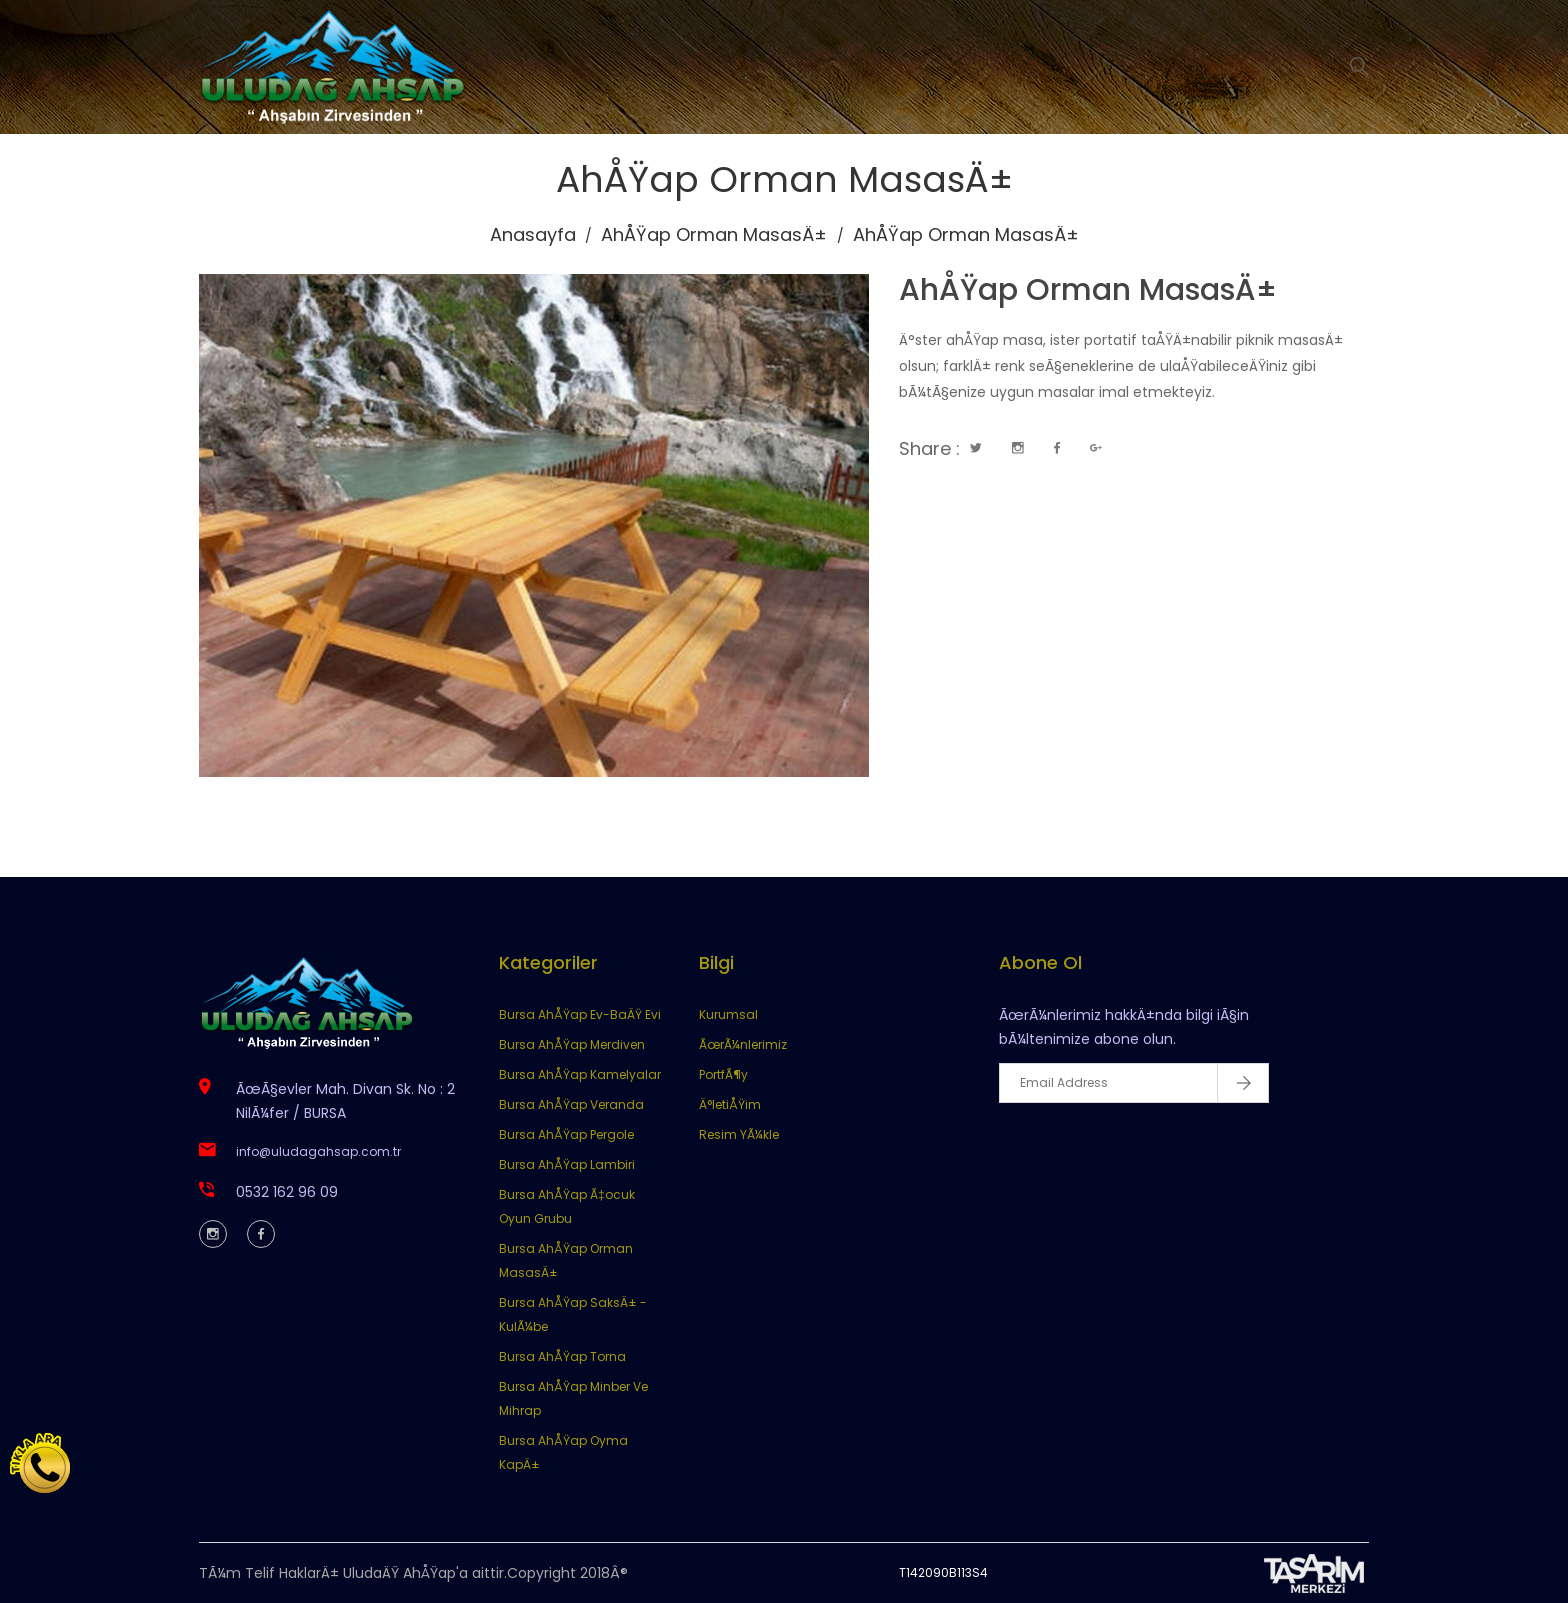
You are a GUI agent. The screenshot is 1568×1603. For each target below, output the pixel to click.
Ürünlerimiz (853, 66)
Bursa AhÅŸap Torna (562, 1356)
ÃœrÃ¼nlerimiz (743, 1044)
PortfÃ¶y (723, 1074)
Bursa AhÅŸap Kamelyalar (580, 1074)
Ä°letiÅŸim (730, 1104)
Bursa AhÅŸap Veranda (571, 1104)
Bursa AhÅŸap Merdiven (572, 1044)
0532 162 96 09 (287, 1192)
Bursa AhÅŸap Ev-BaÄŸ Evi (580, 1014)
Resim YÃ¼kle (739, 1134)
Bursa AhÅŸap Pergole (566, 1134)
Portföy (965, 66)
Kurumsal (732, 66)
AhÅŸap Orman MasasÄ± (714, 234)
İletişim (1062, 66)
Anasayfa (616, 66)
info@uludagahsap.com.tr (318, 1151)
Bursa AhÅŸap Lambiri (567, 1164)
